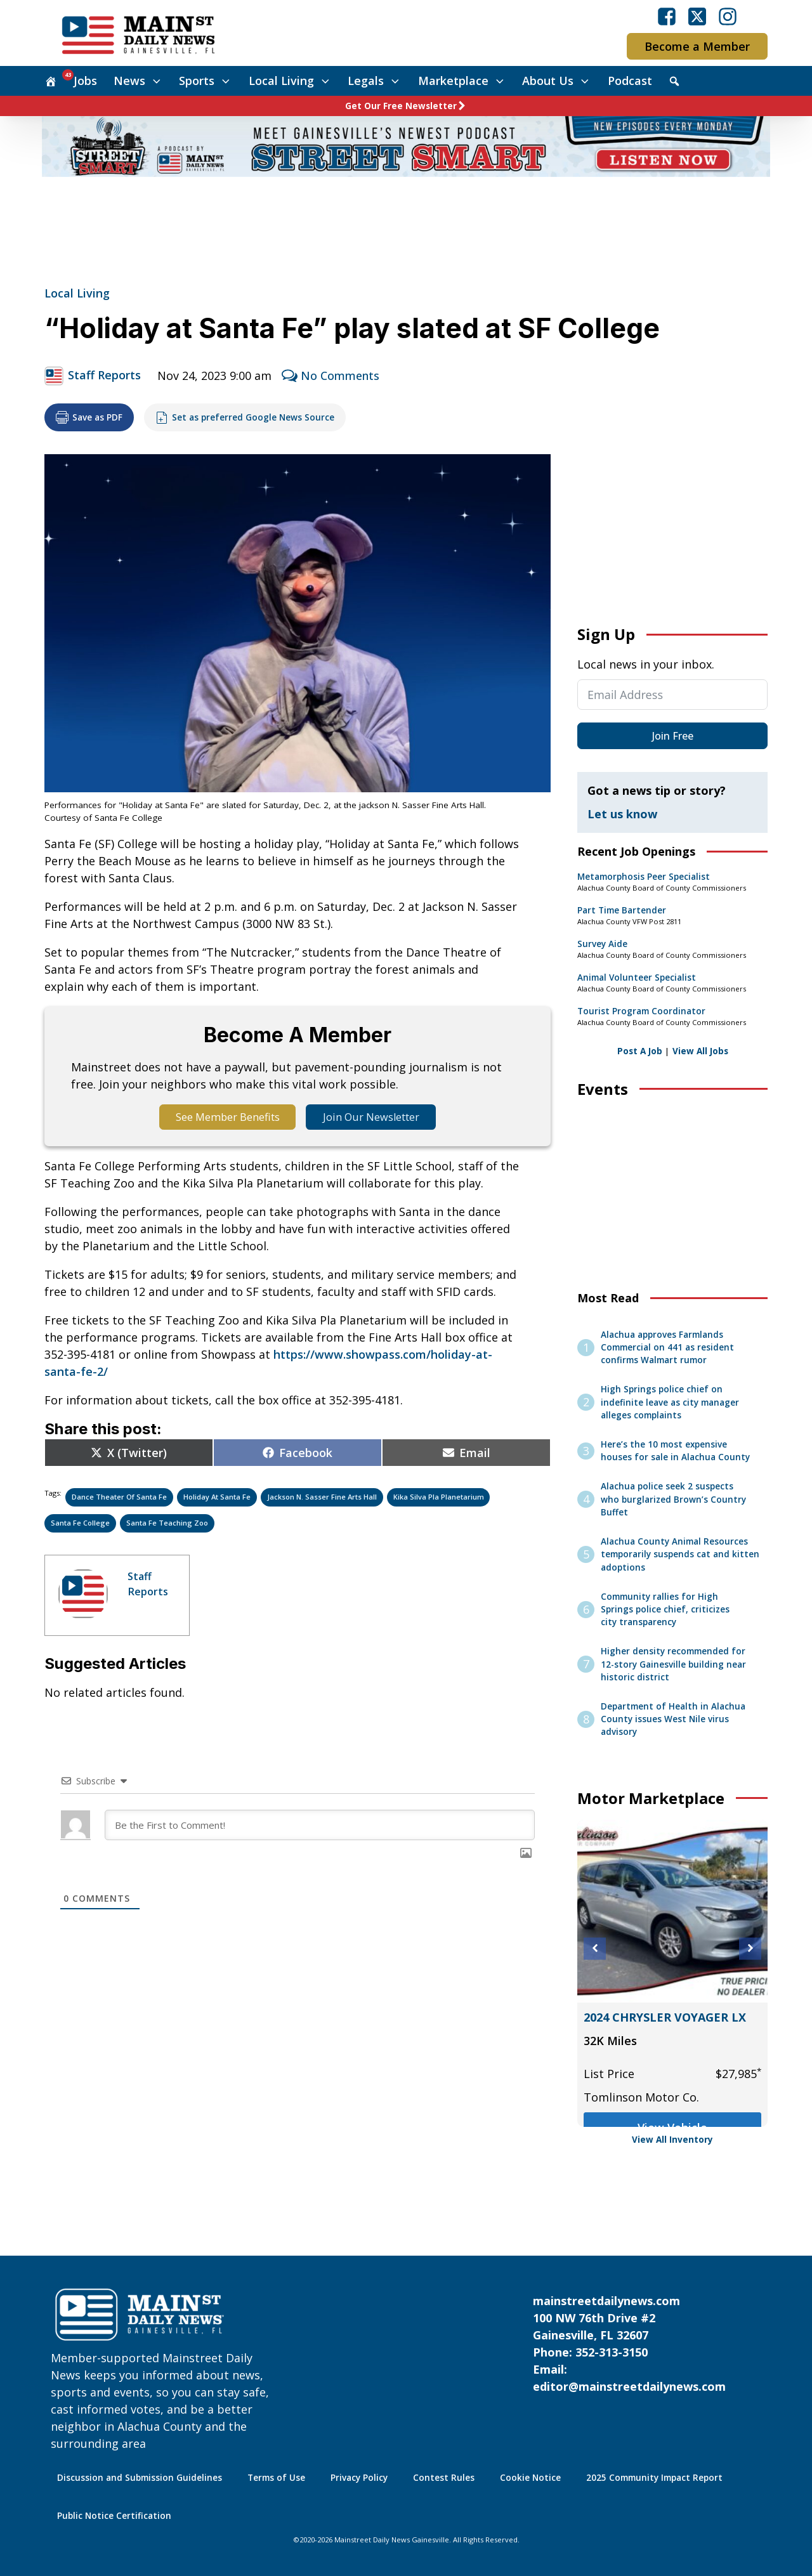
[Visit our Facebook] (667, 16)
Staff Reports (104, 374)
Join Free (672, 736)
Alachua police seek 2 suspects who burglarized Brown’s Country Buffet (673, 1499)
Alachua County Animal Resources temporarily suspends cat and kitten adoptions (680, 1554)
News (138, 80)
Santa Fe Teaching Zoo (167, 1525)
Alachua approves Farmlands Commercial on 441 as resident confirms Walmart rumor (667, 1347)
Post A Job (639, 1051)
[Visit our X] (697, 16)
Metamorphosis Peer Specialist (643, 876)
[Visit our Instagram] (727, 16)
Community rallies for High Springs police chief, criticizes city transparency (665, 1609)
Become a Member (697, 46)
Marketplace (462, 80)
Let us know (622, 813)
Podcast (630, 80)
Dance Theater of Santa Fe (119, 1499)
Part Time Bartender (621, 910)
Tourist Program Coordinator (641, 1011)
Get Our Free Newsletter (401, 106)
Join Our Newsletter (379, 1118)
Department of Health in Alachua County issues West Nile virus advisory (673, 1719)
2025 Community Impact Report (654, 2477)
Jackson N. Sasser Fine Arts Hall (322, 1499)
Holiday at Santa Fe (217, 1499)
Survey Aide (602, 944)
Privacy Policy (359, 2477)
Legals (375, 80)
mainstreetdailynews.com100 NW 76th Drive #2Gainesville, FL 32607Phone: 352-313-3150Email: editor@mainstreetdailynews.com (629, 2343)
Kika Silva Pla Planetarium (438, 1499)
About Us (556, 80)
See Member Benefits (220, 1118)
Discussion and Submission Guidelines (139, 2477)
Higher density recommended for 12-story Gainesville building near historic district (673, 1664)
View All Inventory (672, 2139)
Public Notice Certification (114, 2515)
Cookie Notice (530, 2477)
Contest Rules (444, 2477)
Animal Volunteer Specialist (636, 977)
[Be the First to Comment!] (320, 1827)
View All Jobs (700, 1051)
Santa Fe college (80, 1525)
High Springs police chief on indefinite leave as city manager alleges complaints (670, 1402)
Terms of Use (276, 2477)
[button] (595, 1948)
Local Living (290, 80)
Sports (205, 80)
